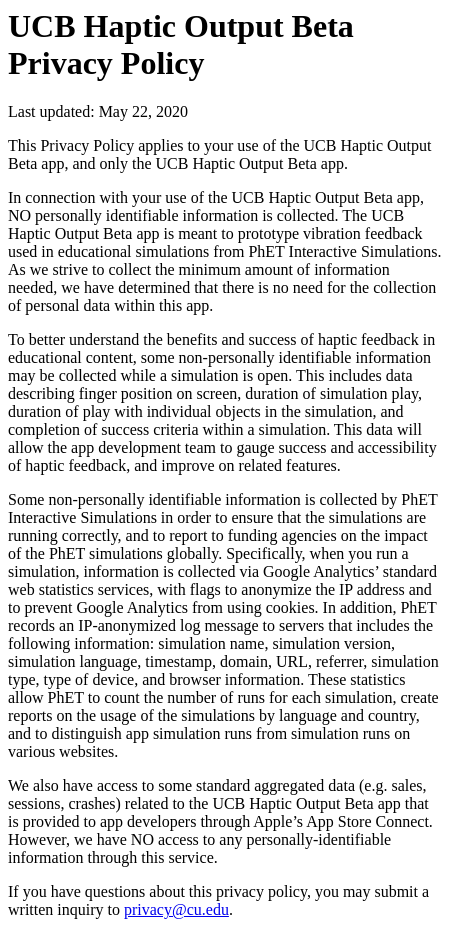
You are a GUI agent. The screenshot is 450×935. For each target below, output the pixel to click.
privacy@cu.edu (176, 909)
